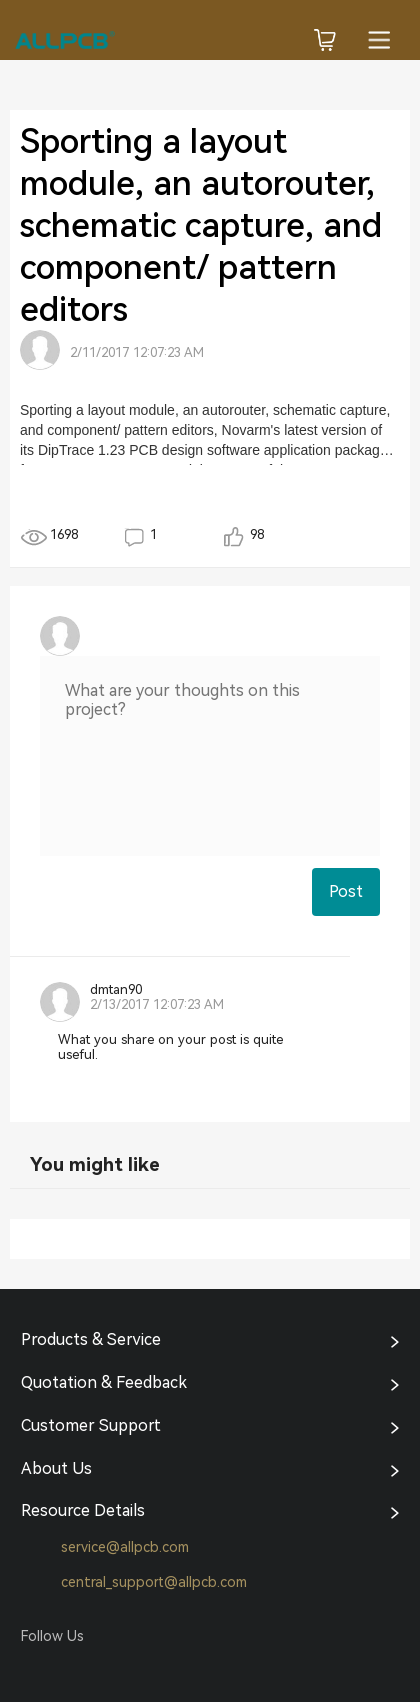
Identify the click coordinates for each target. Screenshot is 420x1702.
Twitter (74, 1671)
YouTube (150, 1671)
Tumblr (112, 1671)
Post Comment (346, 899)
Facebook (36, 1671)
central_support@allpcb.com (134, 1583)
